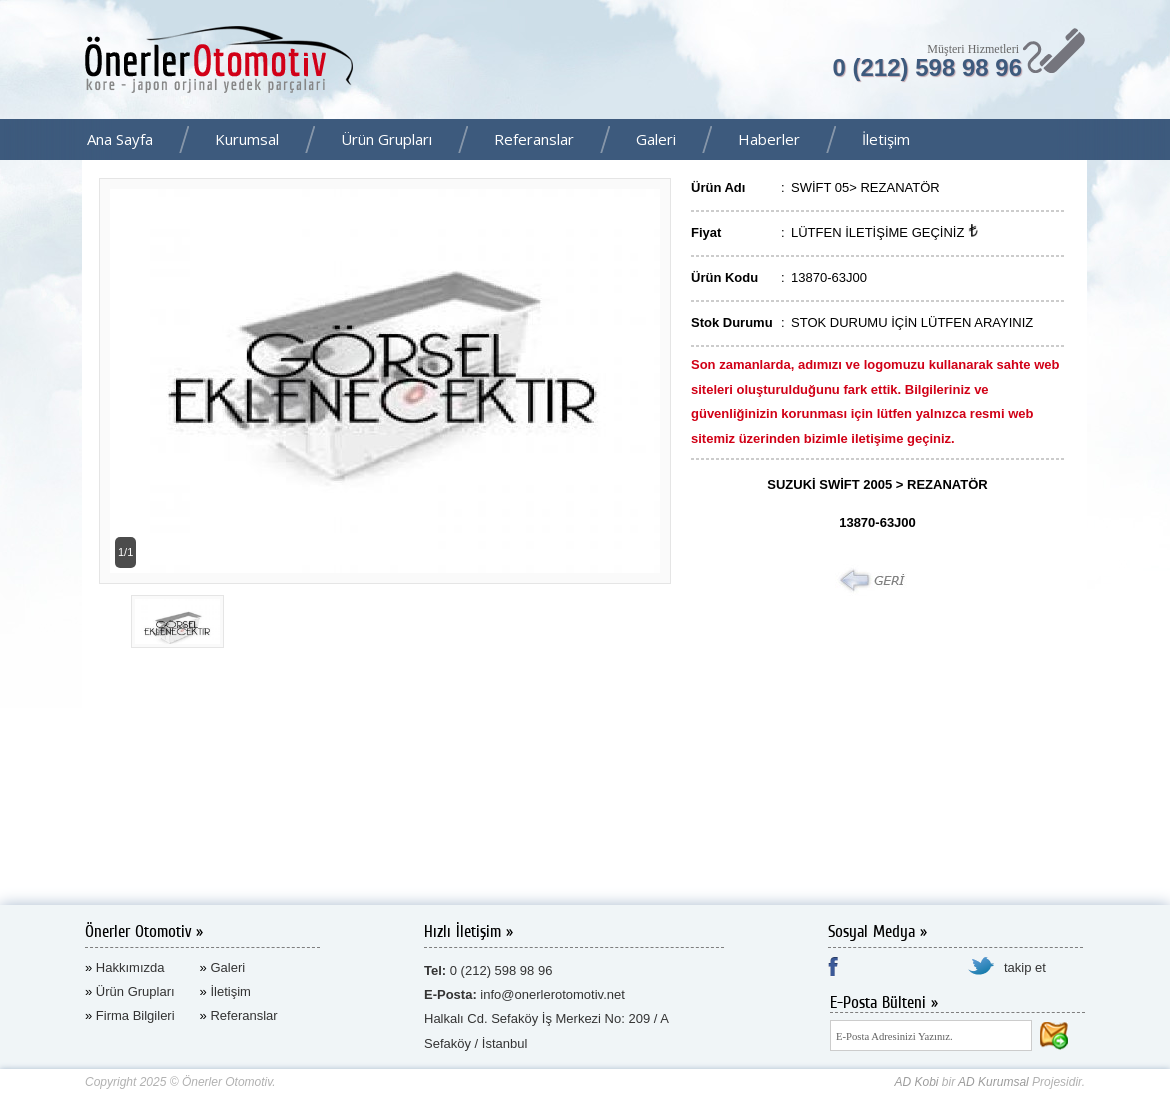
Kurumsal (247, 139)
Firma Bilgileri (135, 1015)
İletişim (886, 139)
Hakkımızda (130, 967)
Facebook (1149, 141)
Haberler (769, 139)
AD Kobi (916, 1082)
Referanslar (534, 139)
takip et (1025, 967)
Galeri (656, 139)
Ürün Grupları (386, 139)
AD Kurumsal (993, 1082)
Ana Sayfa (120, 139)
